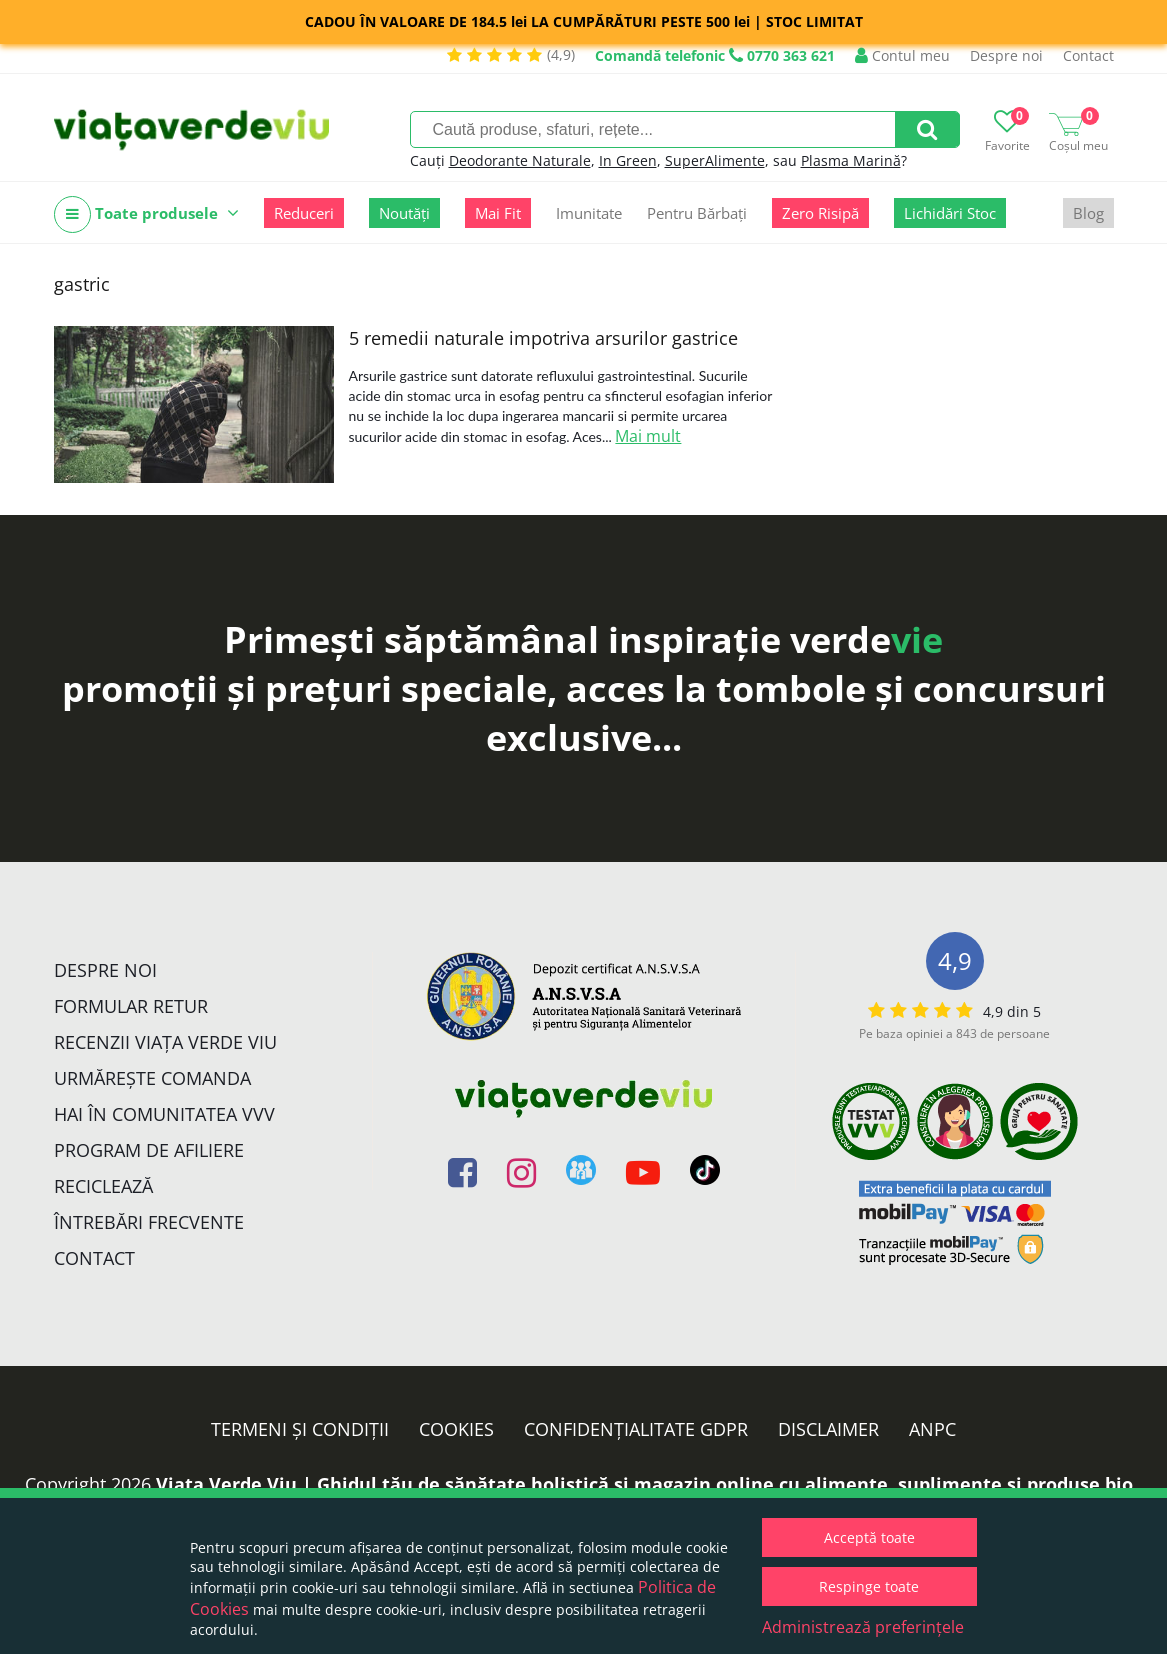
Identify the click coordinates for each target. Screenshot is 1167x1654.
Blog (1088, 213)
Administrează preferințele (863, 1627)
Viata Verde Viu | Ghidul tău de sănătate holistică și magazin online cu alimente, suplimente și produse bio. (647, 1484)
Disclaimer (828, 1429)
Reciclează (103, 1186)
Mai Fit (498, 213)
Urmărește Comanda (152, 1078)
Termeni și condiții (300, 1429)
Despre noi (1006, 55)
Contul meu (902, 55)
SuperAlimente (715, 160)
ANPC (932, 1429)
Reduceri (304, 213)
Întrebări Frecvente (149, 1222)
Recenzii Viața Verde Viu (165, 1042)
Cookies (456, 1429)
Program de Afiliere (149, 1150)
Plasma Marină (851, 160)
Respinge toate (869, 1586)
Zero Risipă (820, 213)
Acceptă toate (869, 1537)
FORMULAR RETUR (131, 1006)
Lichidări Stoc (950, 213)
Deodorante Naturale (520, 160)
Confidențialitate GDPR (636, 1429)
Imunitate (589, 213)
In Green (628, 160)
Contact (1088, 55)
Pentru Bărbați (697, 213)
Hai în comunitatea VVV (164, 1114)
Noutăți (404, 213)
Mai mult (648, 436)
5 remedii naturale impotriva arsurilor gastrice (543, 338)
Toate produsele (146, 214)
